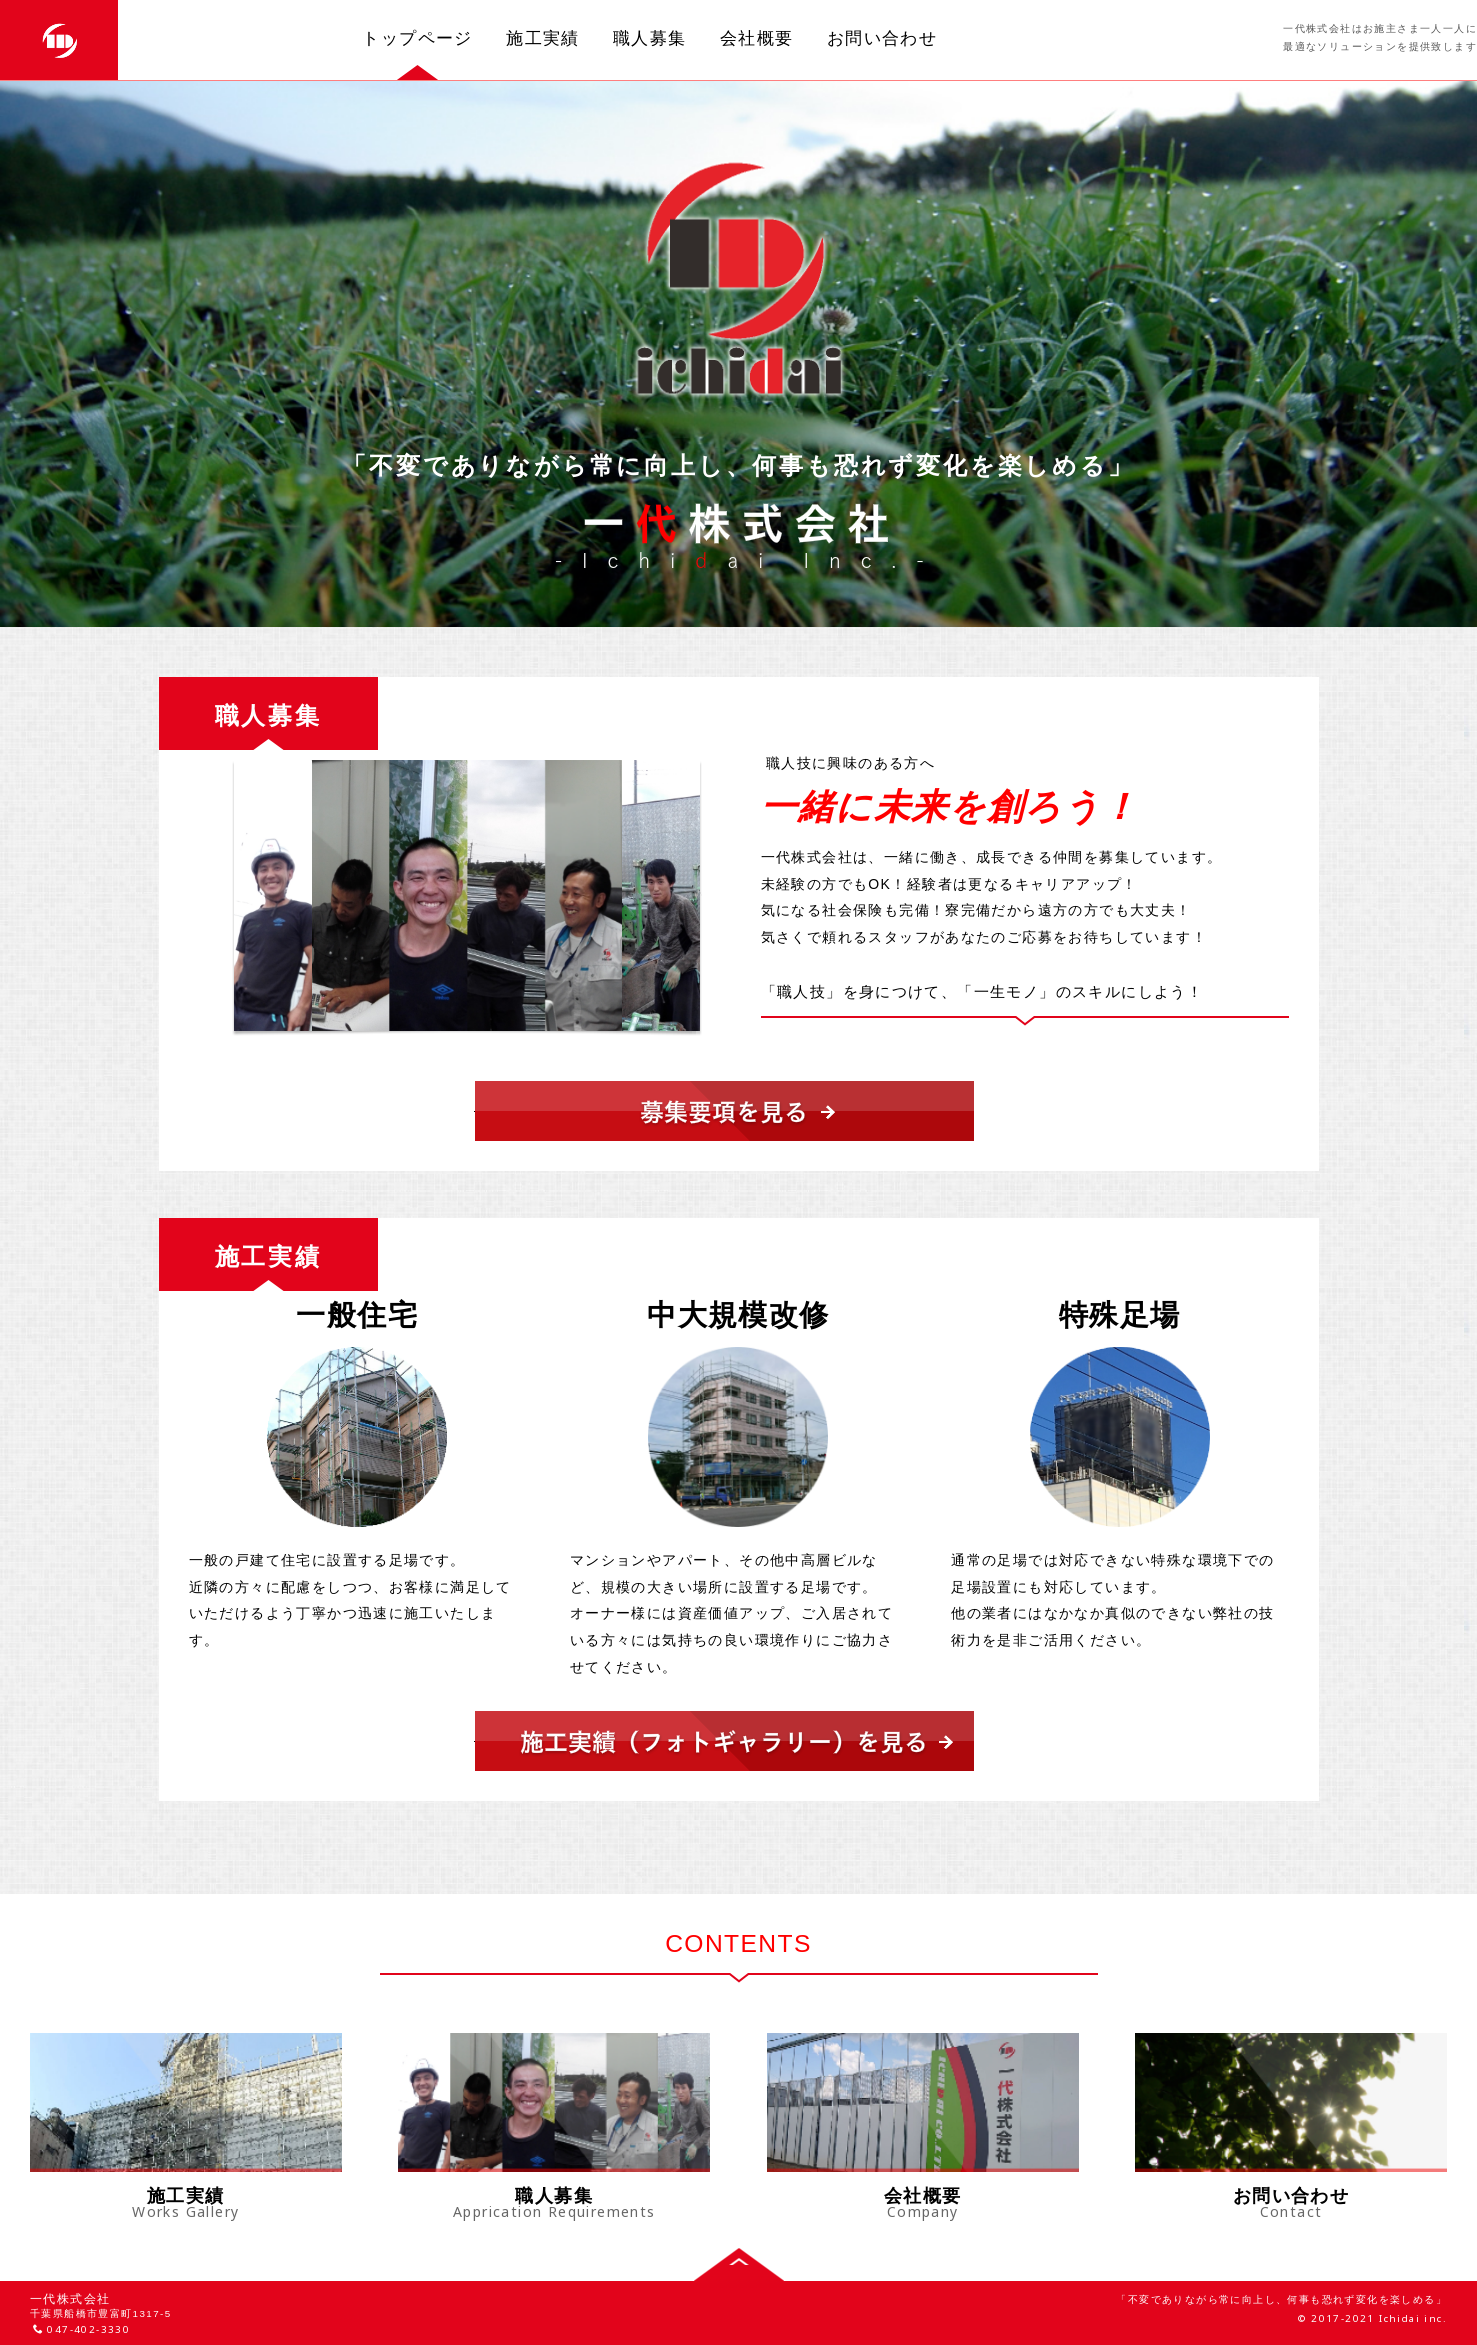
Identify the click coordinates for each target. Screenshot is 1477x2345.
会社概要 (757, 37)
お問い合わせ (882, 37)
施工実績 (543, 37)
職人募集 (650, 37)
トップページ (417, 37)
